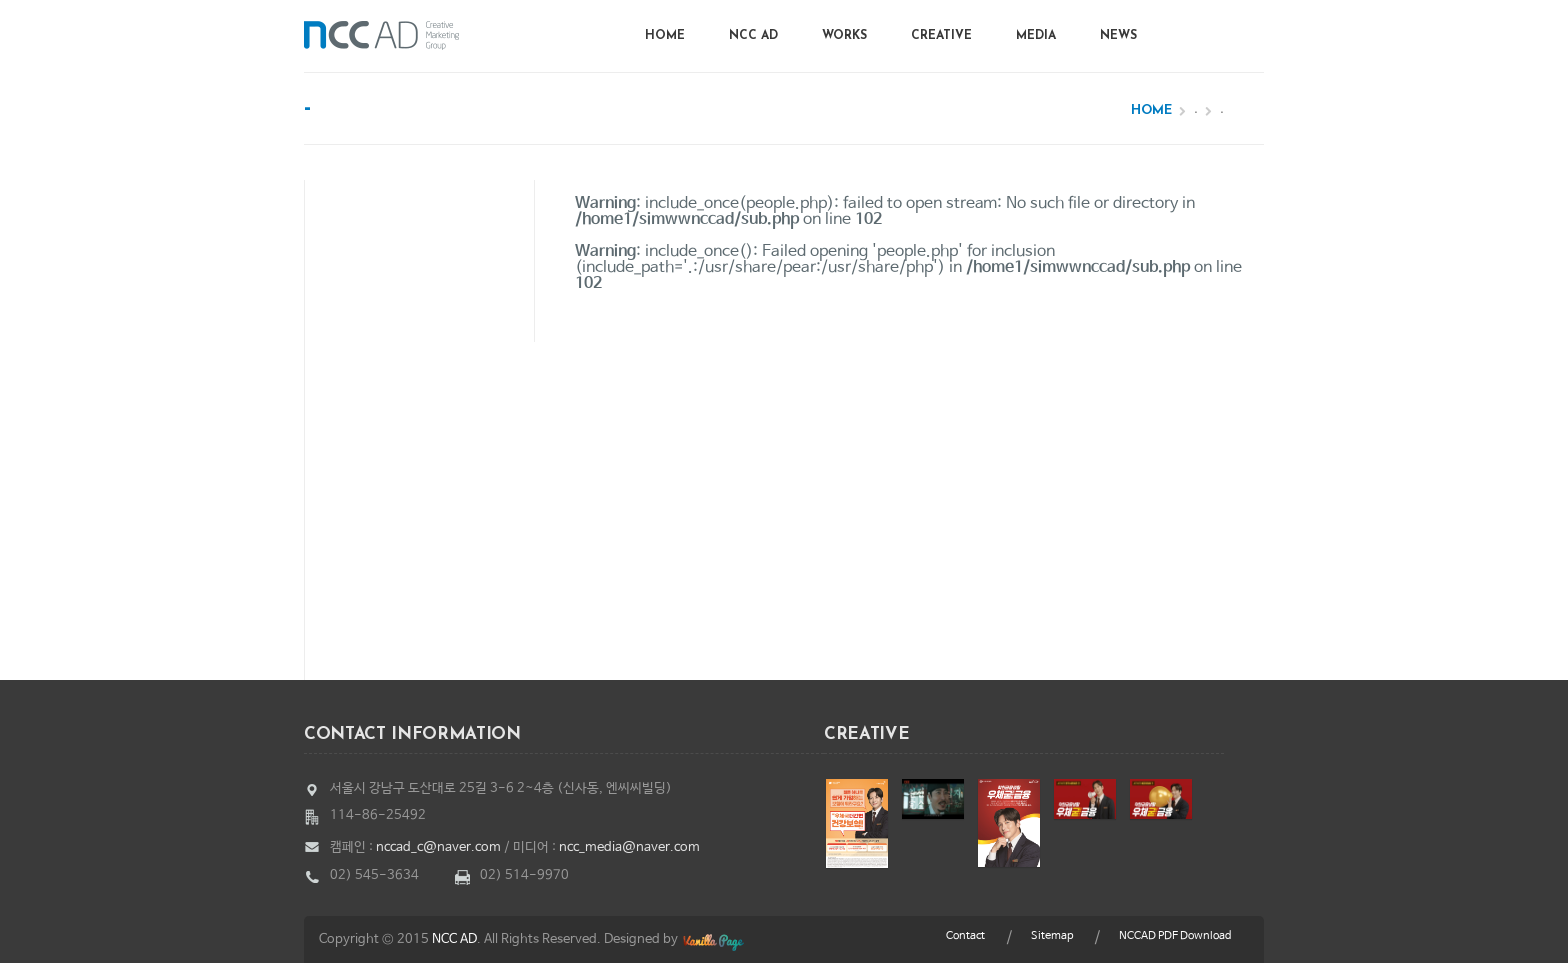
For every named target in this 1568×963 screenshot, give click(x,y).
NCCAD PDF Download (1175, 936)
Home (665, 36)
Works (844, 36)
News (1118, 36)
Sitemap (1052, 936)
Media (1036, 36)
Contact (965, 936)
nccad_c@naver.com (438, 847)
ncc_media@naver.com (629, 847)
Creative (941, 36)
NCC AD (753, 36)
